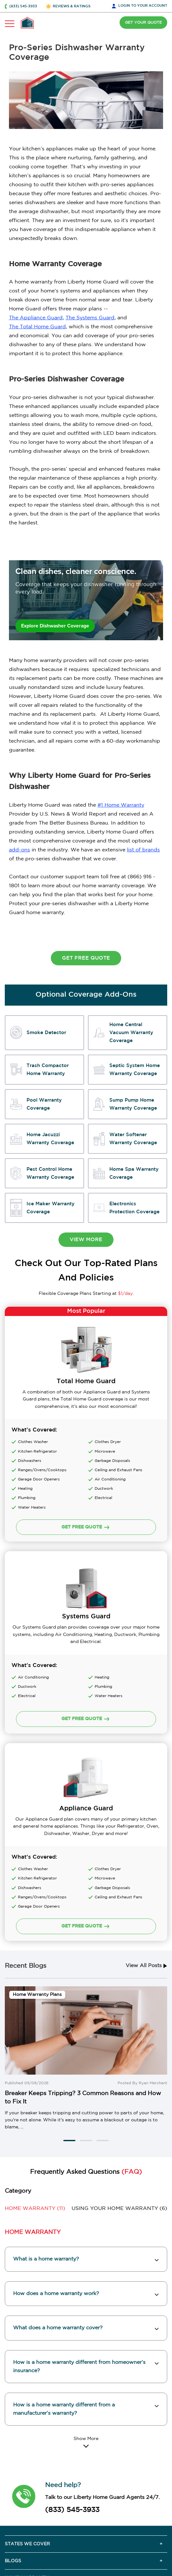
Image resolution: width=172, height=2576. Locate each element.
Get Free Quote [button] (86, 958)
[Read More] (86, 2310)
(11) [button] (35, 2076)
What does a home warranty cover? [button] (58, 2196)
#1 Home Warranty (121, 805)
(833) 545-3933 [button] (23, 6)
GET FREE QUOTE (85, 1631)
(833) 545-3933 (72, 2378)
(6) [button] (119, 2076)
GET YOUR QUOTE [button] (143, 22)
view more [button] (86, 1239)
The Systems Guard (90, 317)
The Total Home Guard (37, 326)
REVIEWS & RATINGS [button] (71, 6)
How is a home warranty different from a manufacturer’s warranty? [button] (64, 2277)
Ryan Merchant (153, 1951)
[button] (69, 2008)
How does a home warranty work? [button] (56, 2161)
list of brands (143, 850)
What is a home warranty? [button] (46, 2127)
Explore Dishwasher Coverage (56, 625)
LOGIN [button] (142, 5)
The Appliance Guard (36, 317)
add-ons (19, 850)
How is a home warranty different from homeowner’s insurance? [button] (79, 2234)
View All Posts (146, 1833)
